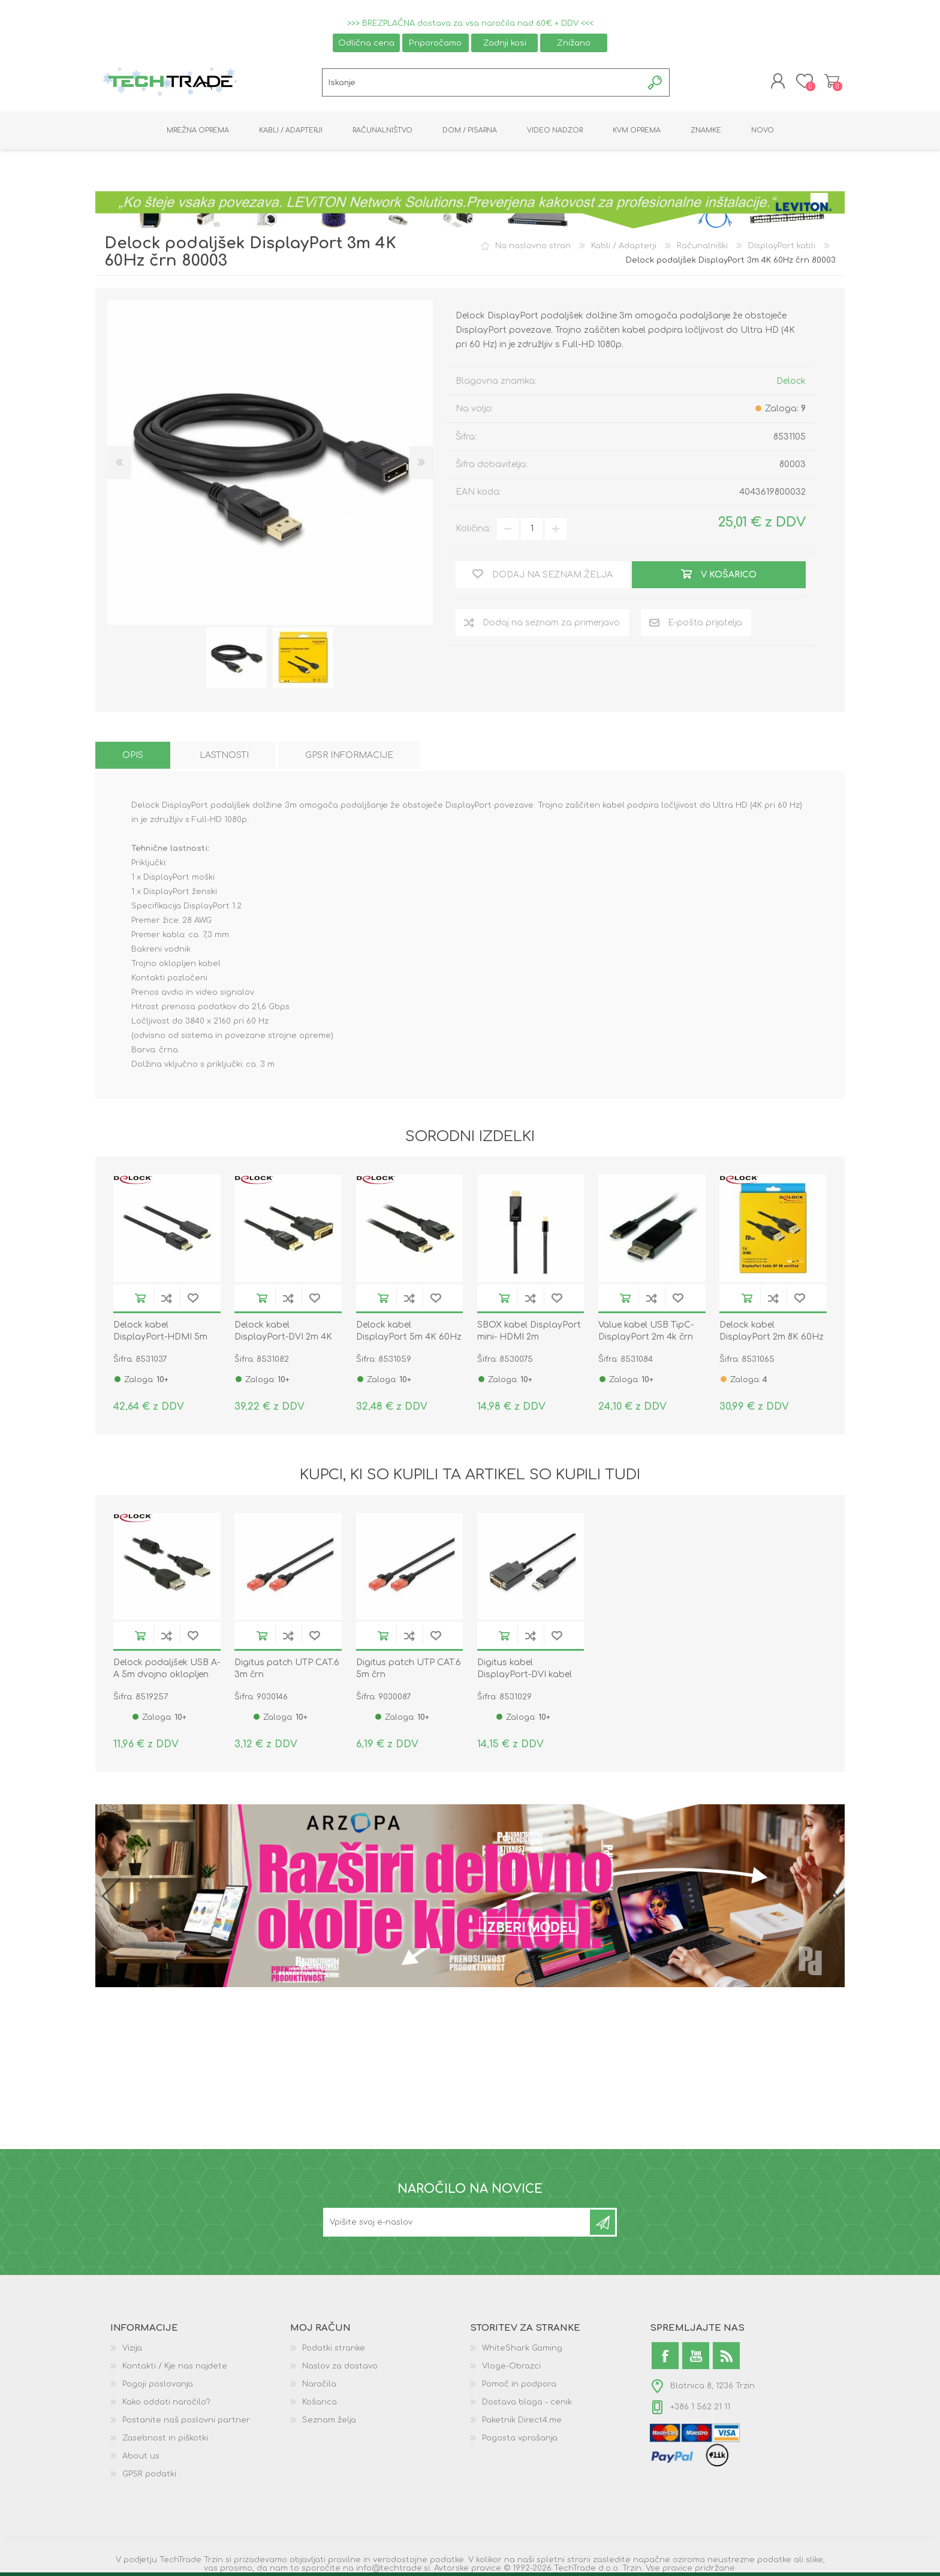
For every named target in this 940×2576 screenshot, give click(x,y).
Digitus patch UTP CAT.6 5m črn (408, 1669)
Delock (791, 381)
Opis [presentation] (132, 755)
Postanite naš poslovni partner (186, 2420)
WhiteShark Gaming (522, 2349)
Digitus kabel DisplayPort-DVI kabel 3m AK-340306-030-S (524, 1675)
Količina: (473, 529)
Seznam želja (329, 2420)
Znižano (573, 42)
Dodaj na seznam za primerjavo (166, 1298)
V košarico (140, 1298)
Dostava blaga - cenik (527, 2403)
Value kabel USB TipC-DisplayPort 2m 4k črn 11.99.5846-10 (646, 1337)
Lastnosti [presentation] (224, 755)
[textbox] (482, 83)
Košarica (831, 81)
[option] (236, 658)
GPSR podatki (149, 2474)
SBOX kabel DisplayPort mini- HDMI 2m (529, 1331)
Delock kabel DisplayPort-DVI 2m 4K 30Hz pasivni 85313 (283, 1337)
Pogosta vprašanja (520, 2438)
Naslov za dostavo (340, 2367)
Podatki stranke (333, 2349)
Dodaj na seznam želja (193, 1298)
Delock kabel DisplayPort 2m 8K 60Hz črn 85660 (771, 1337)
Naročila (319, 2385)
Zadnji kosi (504, 42)
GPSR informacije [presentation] (349, 755)
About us (140, 2456)
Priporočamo (435, 42)
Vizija (132, 2349)
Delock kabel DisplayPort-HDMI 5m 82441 (160, 1337)
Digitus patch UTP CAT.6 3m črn (286, 1669)
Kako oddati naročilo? (166, 2403)
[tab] (132, 755)
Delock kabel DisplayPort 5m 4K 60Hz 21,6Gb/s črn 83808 (409, 1337)
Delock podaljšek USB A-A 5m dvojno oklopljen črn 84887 (166, 1675)
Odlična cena (366, 42)
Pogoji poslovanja (157, 2385)
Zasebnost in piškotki (165, 2438)
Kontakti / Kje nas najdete (174, 2367)
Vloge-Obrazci (511, 2367)
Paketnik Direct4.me (522, 2420)
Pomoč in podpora (519, 2385)
